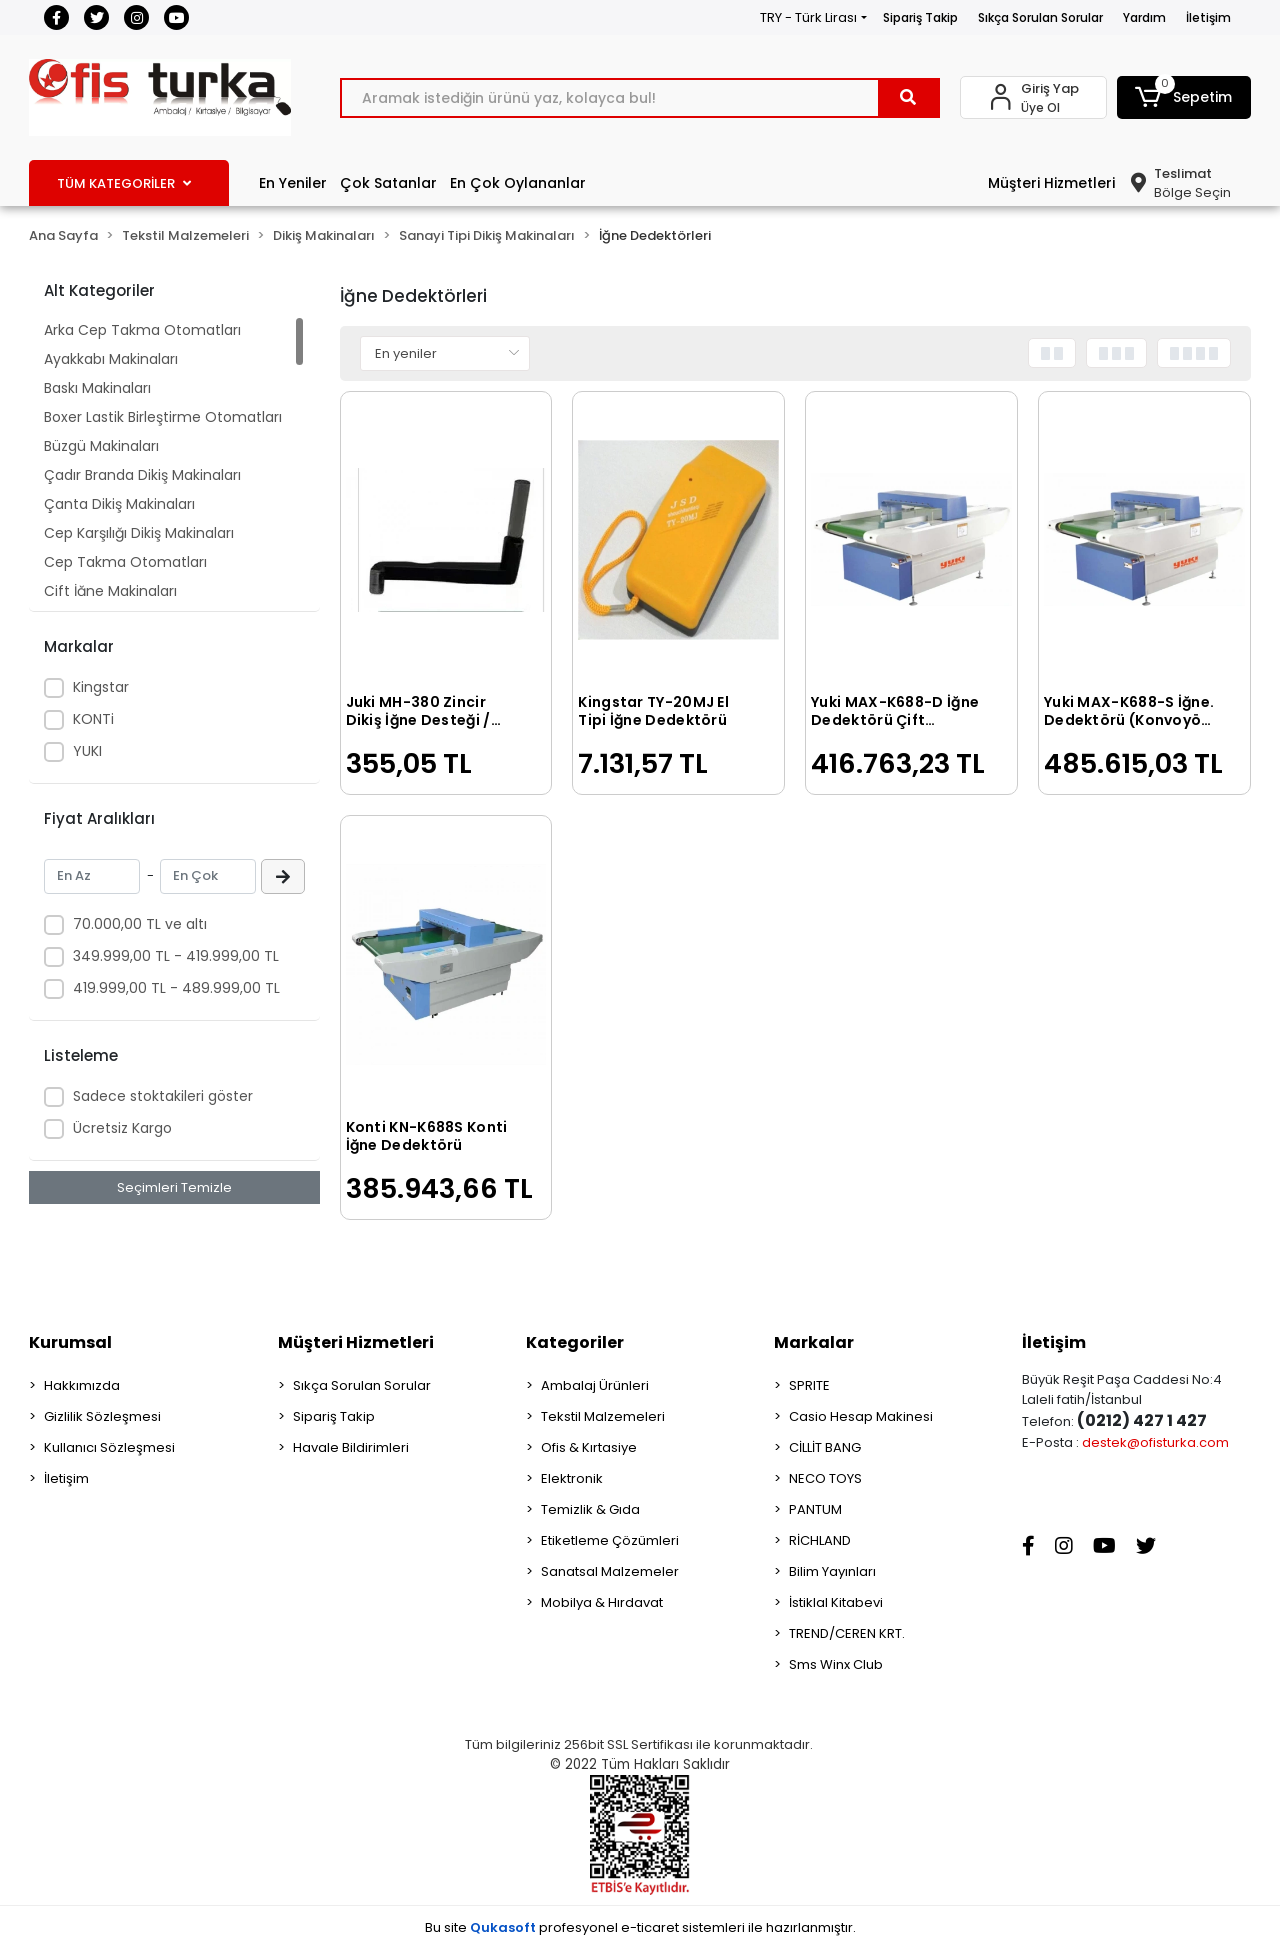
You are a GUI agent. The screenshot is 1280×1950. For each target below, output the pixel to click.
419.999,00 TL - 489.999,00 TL (176, 988)
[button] (1184, 97)
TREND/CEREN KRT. (847, 1633)
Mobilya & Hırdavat (602, 1602)
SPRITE (809, 1385)
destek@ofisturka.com (1155, 1442)
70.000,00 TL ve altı (140, 924)
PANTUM (815, 1509)
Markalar (814, 1342)
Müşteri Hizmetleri (1051, 183)
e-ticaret (650, 1927)
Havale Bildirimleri (351, 1447)
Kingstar (101, 687)
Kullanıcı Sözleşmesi (109, 1447)
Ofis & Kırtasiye (589, 1447)
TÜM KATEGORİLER (124, 183)
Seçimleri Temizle (174, 1187)
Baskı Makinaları (97, 388)
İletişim (1208, 17)
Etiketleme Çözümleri (610, 1540)
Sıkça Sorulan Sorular (1040, 17)
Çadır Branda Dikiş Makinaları (142, 475)
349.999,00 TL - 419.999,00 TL (176, 956)
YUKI (87, 751)
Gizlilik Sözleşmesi (102, 1416)
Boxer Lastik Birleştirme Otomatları (163, 417)
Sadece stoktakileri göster (163, 1096)
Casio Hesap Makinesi (861, 1416)
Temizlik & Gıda (590, 1509)
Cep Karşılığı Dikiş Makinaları (139, 533)
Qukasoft (503, 1927)
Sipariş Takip (920, 17)
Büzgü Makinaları (101, 446)
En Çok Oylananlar (518, 183)
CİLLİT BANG (825, 1447)
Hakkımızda (82, 1385)
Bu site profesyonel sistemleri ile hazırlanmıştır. (640, 1927)
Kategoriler (575, 1342)
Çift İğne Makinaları (110, 591)
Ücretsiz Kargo (122, 1128)
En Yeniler (293, 183)
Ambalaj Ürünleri (595, 1385)
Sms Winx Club (836, 1664)
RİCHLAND (820, 1540)
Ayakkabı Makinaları (111, 359)
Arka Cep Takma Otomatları (142, 330)
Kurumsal (70, 1342)
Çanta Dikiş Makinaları (119, 504)
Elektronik (572, 1478)
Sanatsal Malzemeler (610, 1571)
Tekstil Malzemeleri (603, 1416)
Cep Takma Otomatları (125, 562)
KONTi (93, 719)
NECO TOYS (825, 1478)
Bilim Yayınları (832, 1571)
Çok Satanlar (388, 183)
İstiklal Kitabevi (836, 1602)
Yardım (1144, 17)
